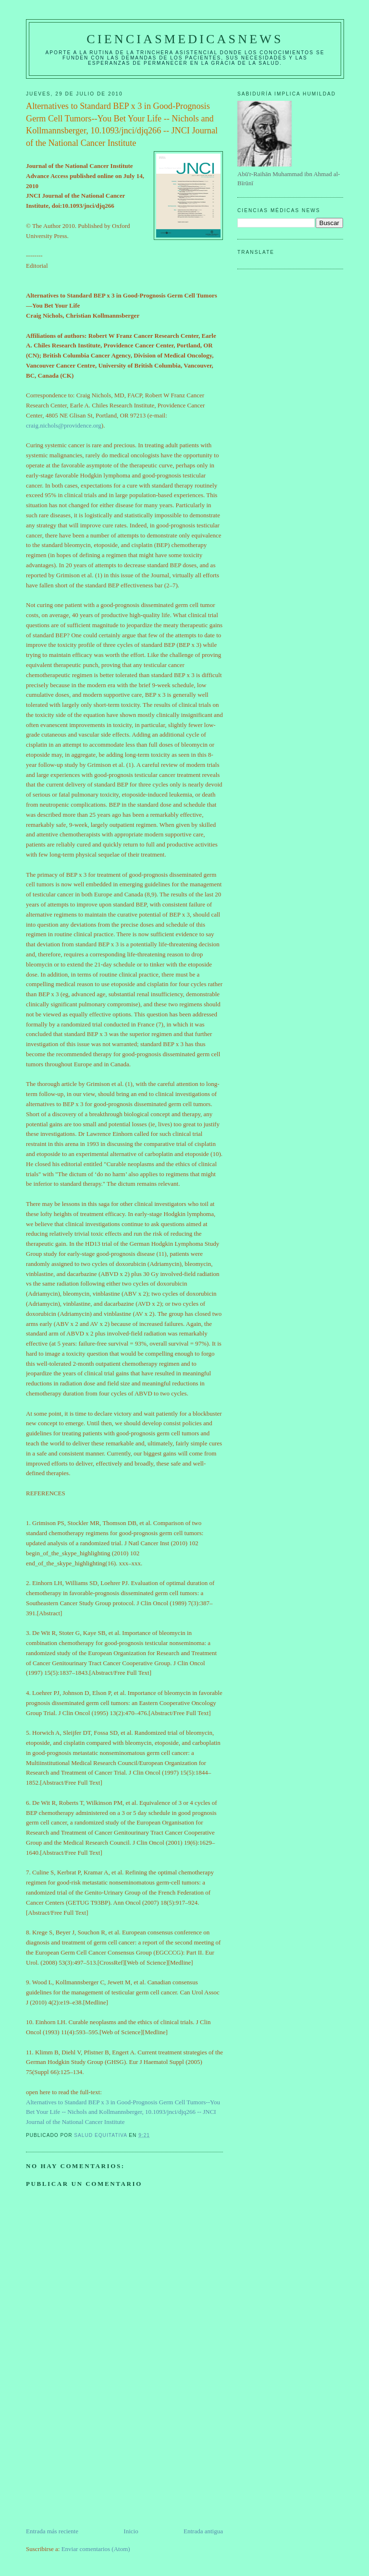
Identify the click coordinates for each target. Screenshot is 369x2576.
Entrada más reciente (52, 2531)
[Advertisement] (98, 2459)
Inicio (130, 2531)
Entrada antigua (203, 2531)
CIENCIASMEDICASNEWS (184, 39)
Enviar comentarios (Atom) (96, 2548)
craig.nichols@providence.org (63, 425)
